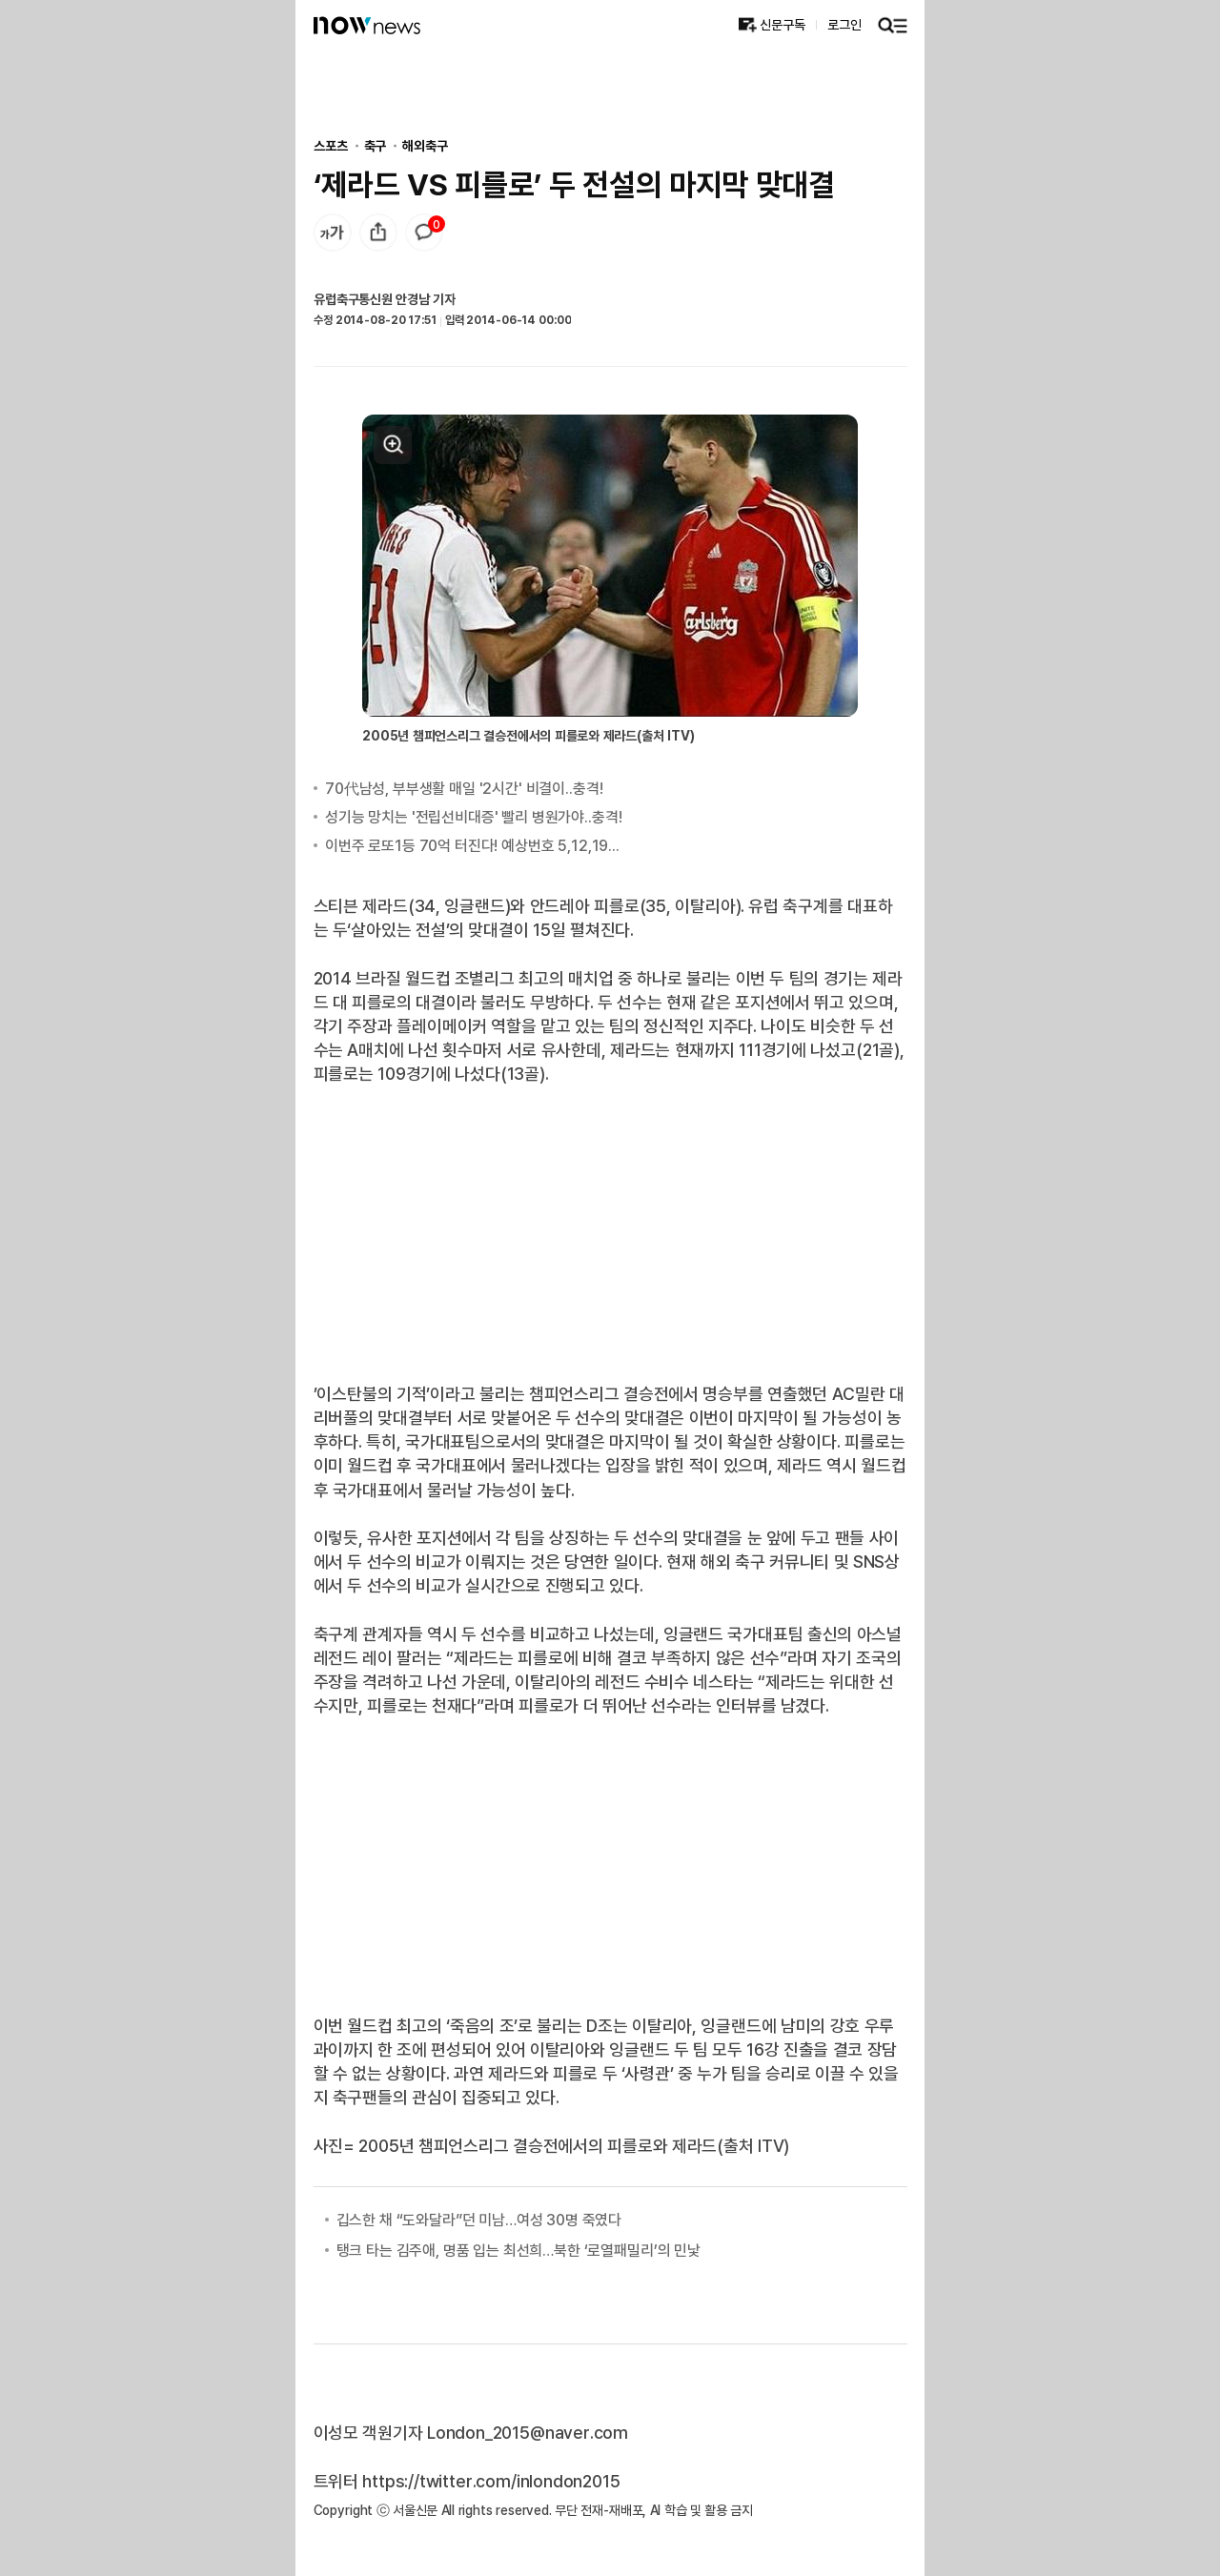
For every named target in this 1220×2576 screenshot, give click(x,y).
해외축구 (424, 145)
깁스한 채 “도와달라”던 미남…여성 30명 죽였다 (479, 2219)
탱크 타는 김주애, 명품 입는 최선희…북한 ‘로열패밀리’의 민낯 (518, 2250)
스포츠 (331, 145)
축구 (375, 145)
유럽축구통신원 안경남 (372, 299)
